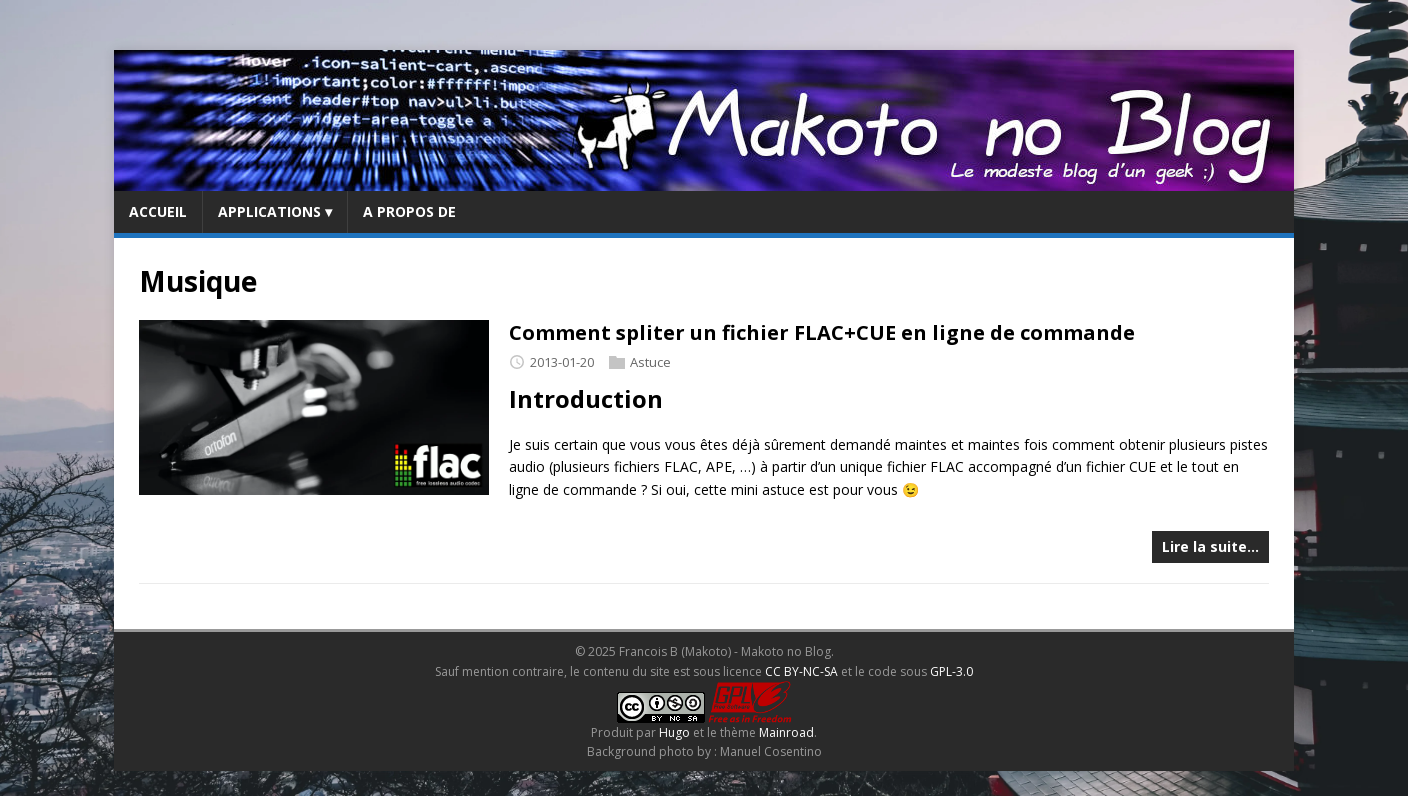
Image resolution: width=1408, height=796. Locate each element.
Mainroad (786, 732)
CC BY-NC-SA (801, 671)
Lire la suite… (1210, 546)
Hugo (674, 732)
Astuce (650, 362)
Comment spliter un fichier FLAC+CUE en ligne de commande (822, 332)
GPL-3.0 (951, 671)
